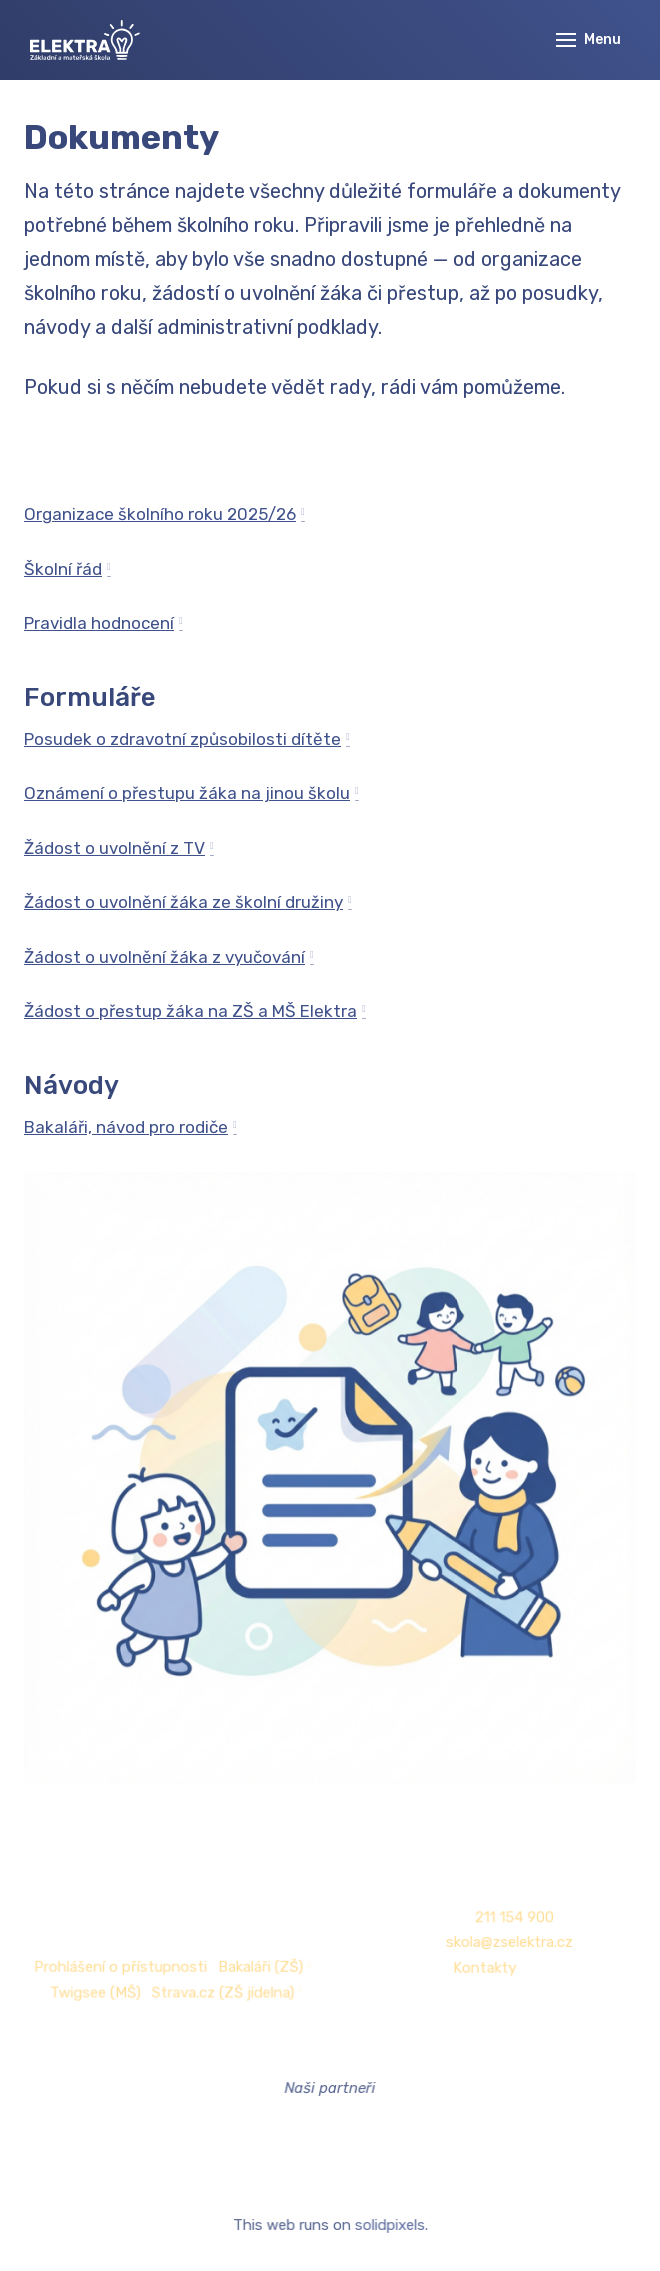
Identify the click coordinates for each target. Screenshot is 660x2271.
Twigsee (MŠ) (99, 1991)
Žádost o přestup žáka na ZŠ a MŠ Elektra (190, 1011)
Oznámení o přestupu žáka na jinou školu (187, 793)
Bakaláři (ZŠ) (262, 1966)
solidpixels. (390, 2225)
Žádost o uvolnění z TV (114, 848)
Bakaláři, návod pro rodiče (126, 1127)
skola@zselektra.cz (505, 1942)
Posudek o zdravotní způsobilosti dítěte (182, 739)
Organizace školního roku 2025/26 (160, 514)
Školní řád (63, 569)
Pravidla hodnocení (99, 623)
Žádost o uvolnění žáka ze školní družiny (183, 902)
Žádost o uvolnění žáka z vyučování (164, 957)
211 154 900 (510, 1917)
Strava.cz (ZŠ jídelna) (225, 1991)
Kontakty (481, 1967)
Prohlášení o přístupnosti (124, 1966)
